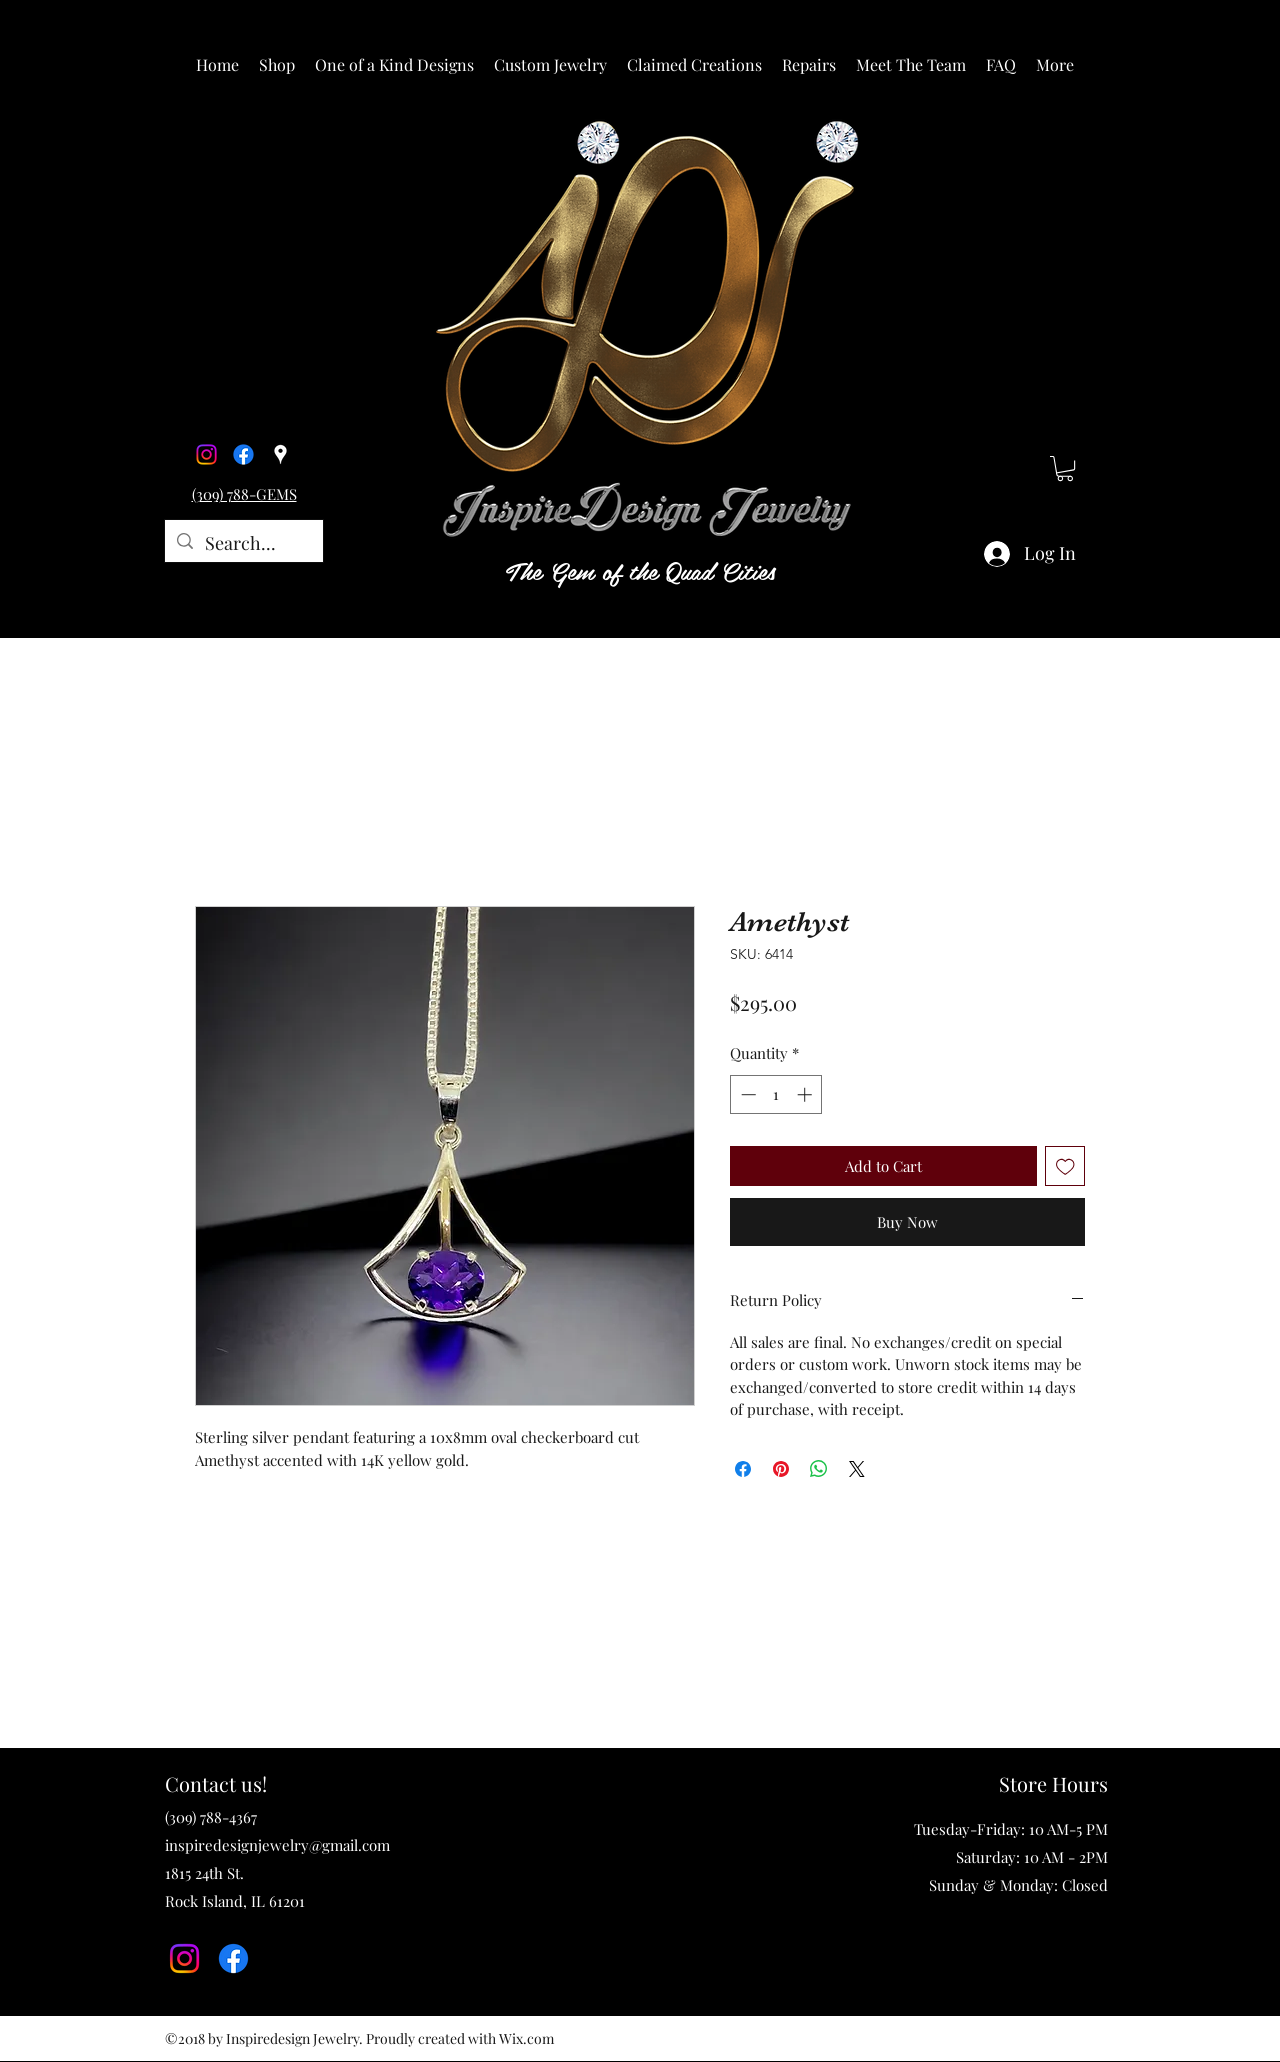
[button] (277, 65)
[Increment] (806, 1094)
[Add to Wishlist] (1065, 1166)
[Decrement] (746, 1094)
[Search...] (243, 544)
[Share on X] (857, 1469)
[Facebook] (243, 454)
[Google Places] (280, 454)
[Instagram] (206, 454)
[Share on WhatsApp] (819, 1469)
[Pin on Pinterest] (781, 1469)
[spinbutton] (776, 1094)
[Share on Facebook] (743, 1469)
